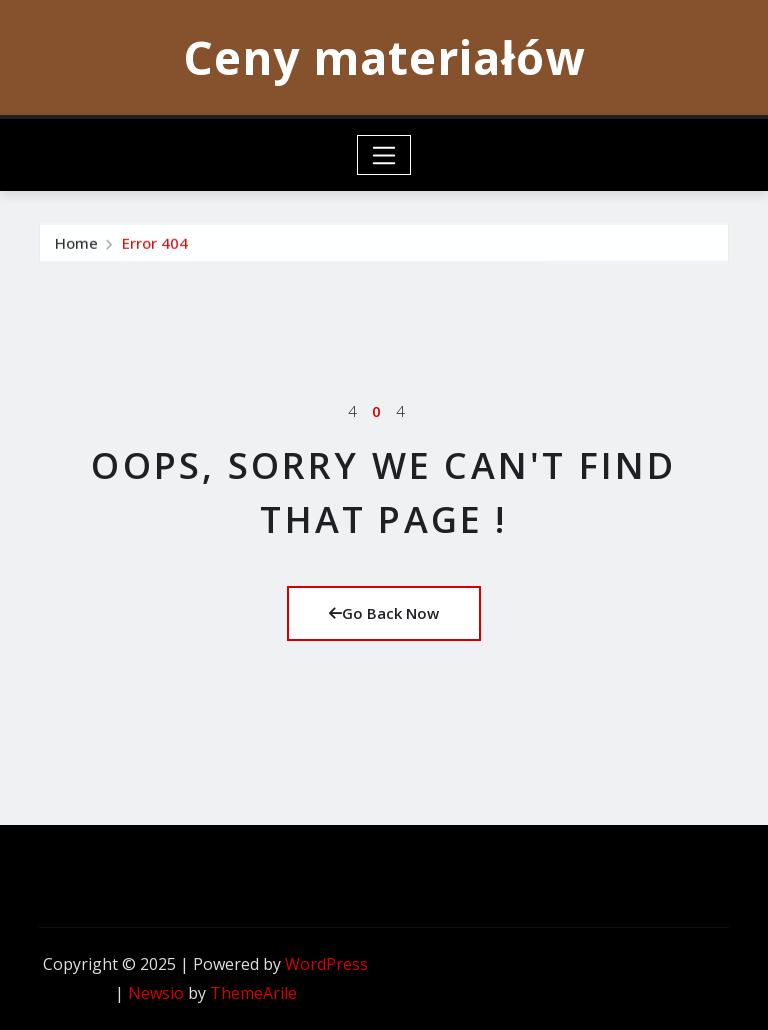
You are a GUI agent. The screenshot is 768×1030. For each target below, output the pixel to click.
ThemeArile (253, 993)
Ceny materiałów (384, 57)
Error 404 (155, 257)
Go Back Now (384, 613)
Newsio (156, 993)
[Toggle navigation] (384, 155)
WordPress (326, 964)
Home (76, 257)
